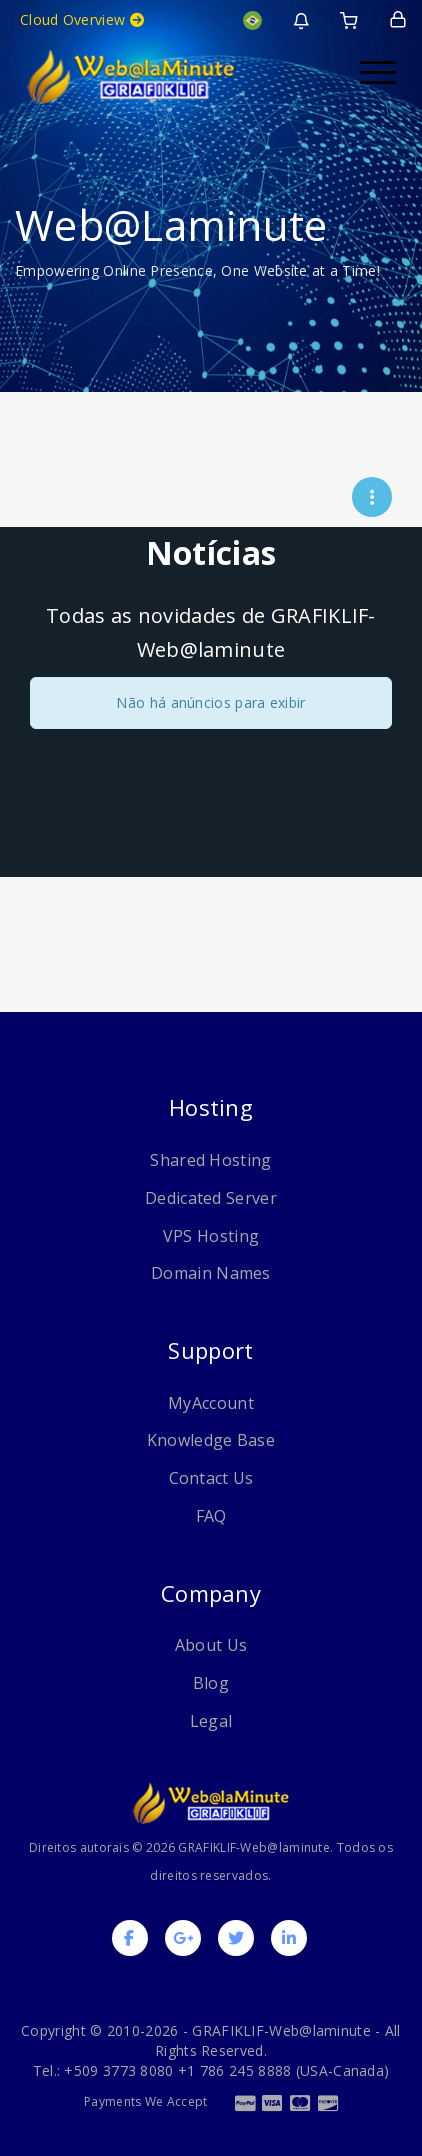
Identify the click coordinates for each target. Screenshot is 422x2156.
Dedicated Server (211, 1198)
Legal (211, 1721)
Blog (211, 1683)
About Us (211, 1645)
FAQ (211, 1516)
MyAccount (211, 1403)
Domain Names (211, 1273)
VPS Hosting (211, 1236)
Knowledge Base (211, 1440)
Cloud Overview (82, 19)
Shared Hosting (210, 1160)
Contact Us (211, 1478)
